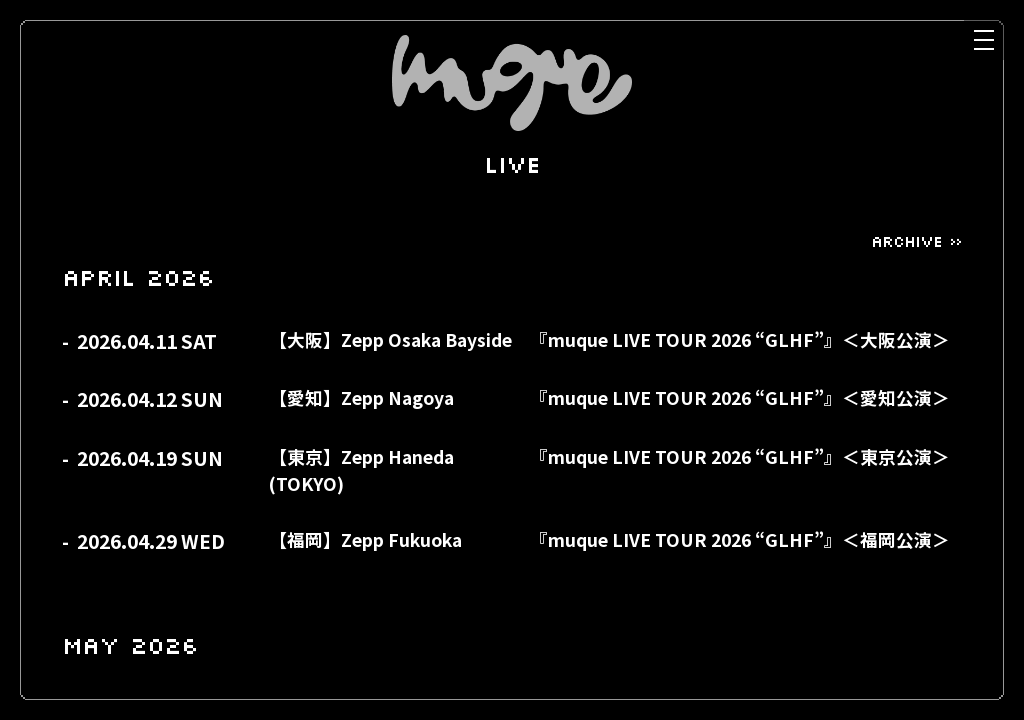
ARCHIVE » (916, 241)
